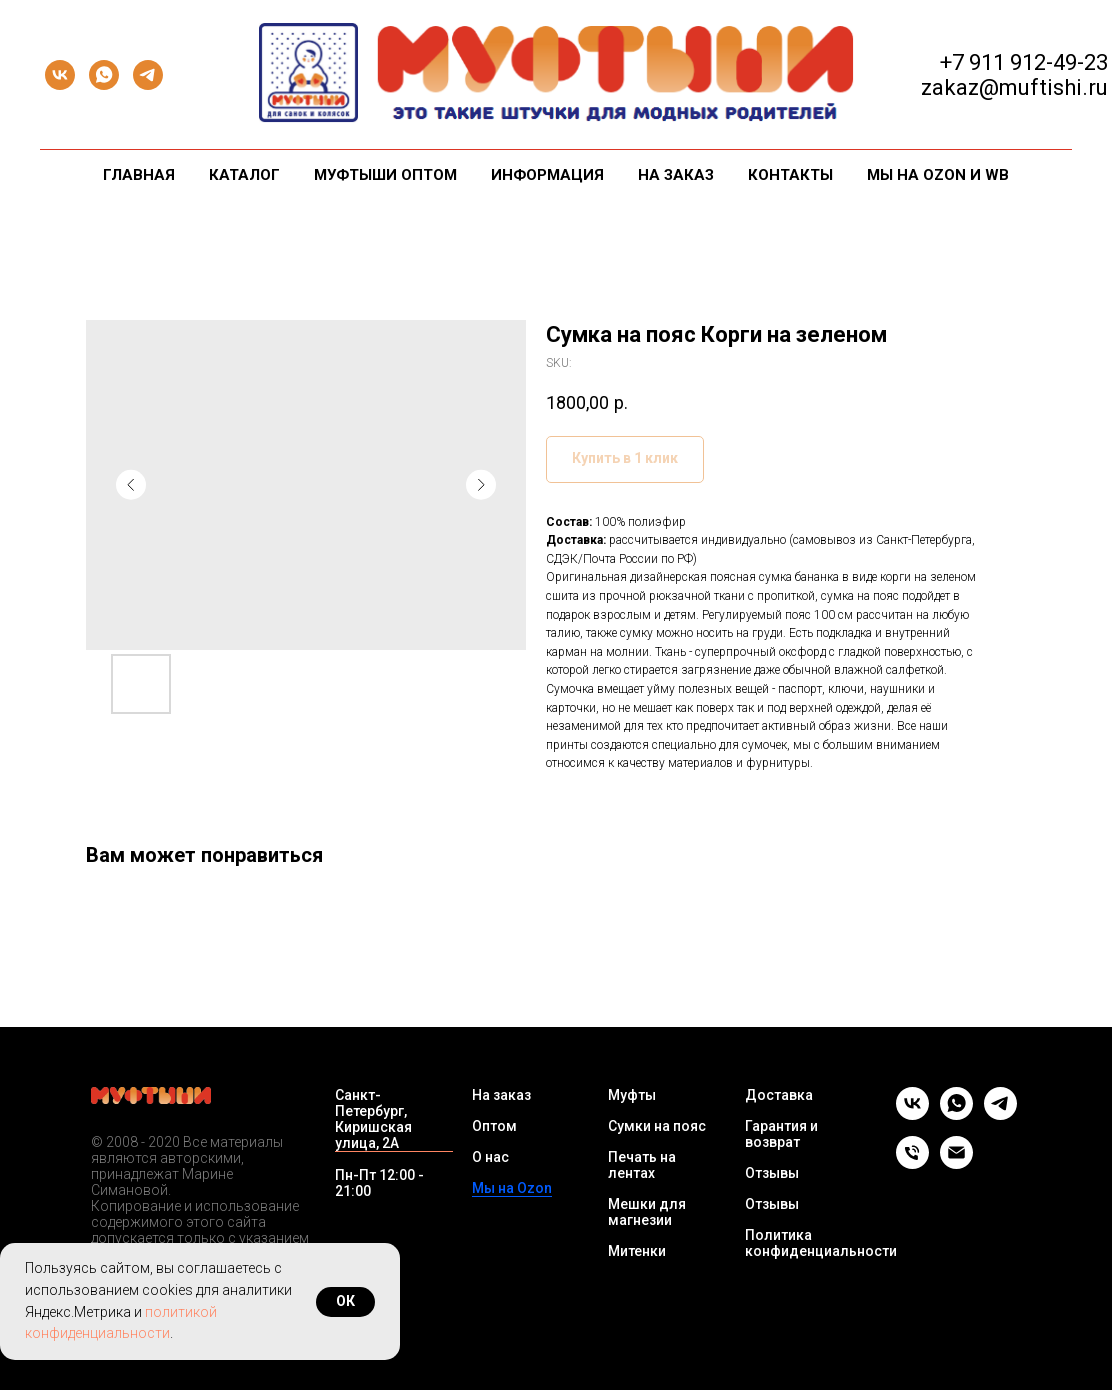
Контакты (790, 175)
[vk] (60, 75)
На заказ (676, 175)
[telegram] (148, 75)
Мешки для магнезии (647, 1212)
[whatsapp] (104, 75)
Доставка (779, 1095)
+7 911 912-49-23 (1024, 62)
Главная (139, 175)
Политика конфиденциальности (821, 1243)
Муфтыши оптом (385, 175)
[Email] (956, 1163)
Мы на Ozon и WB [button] (938, 175)
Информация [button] (547, 175)
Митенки (637, 1251)
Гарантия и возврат (781, 1134)
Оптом (494, 1126)
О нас (490, 1157)
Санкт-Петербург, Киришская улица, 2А (373, 1119)
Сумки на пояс (657, 1126)
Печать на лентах (642, 1165)
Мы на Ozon (512, 1188)
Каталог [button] (244, 175)
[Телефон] (912, 1163)
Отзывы (772, 1173)
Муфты (632, 1095)
